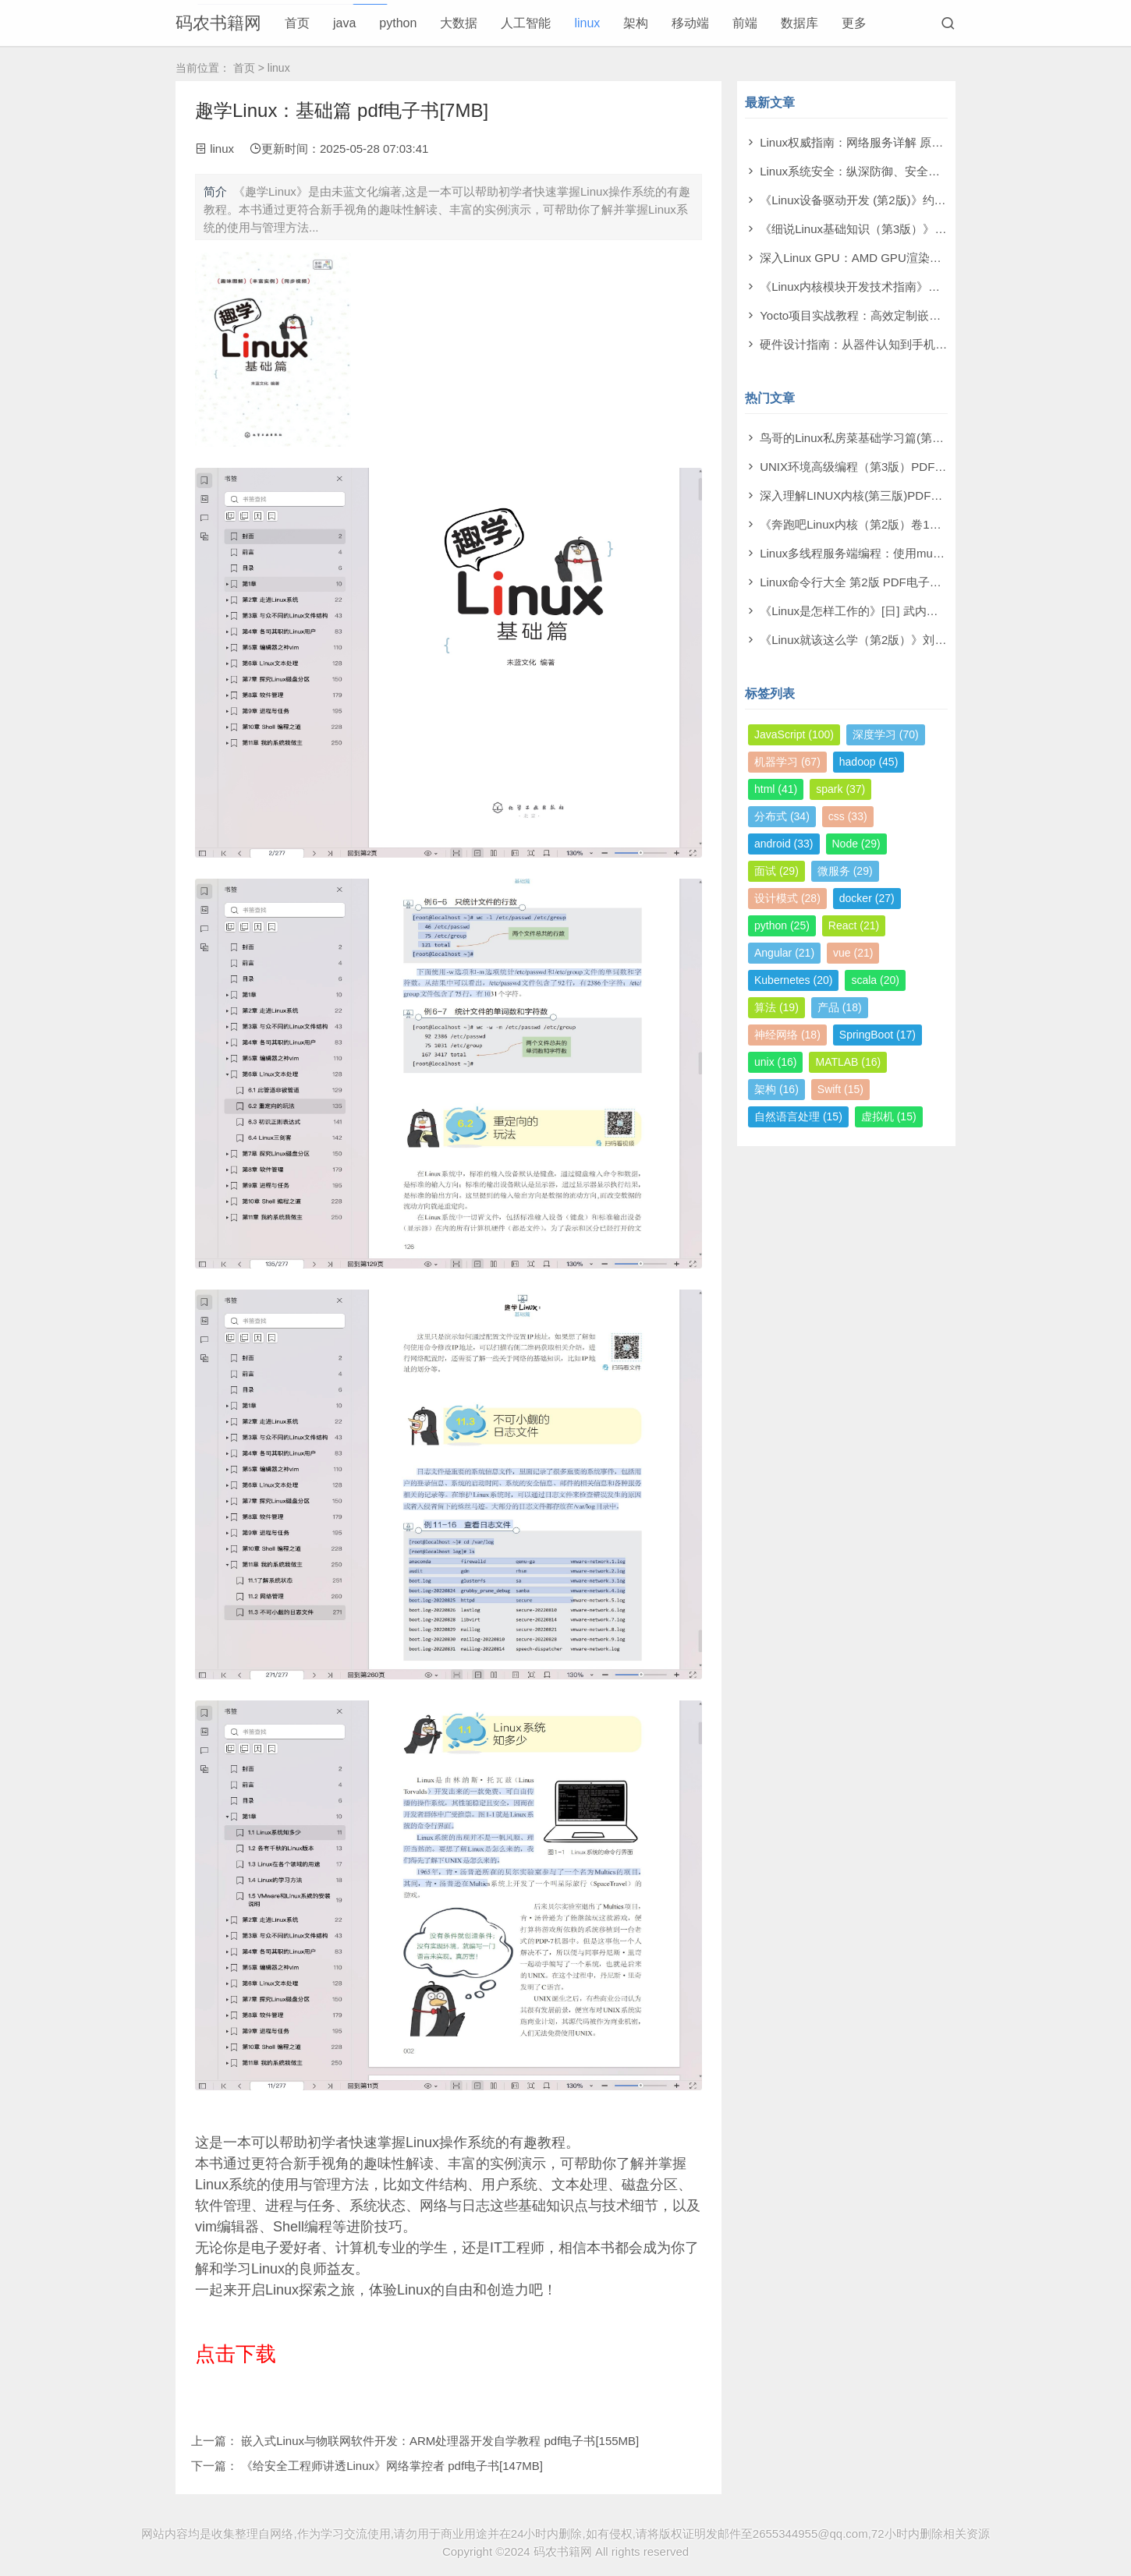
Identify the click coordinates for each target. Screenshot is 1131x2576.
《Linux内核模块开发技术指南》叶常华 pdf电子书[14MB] (907, 286)
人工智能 (526, 23)
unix (775, 1062)
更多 (854, 23)
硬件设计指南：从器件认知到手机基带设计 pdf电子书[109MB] (920, 344)
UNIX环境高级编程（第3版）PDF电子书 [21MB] (885, 466)
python (398, 23)
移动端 (690, 23)
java (344, 23)
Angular (784, 953)
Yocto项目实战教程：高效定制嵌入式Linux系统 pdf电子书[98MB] (927, 315)
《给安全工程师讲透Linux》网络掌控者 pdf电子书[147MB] (392, 2465)
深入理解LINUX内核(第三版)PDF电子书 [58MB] (883, 495)
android (784, 843)
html (775, 789)
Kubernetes (793, 980)
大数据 (458, 23)
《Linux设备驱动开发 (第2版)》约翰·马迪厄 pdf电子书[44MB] (918, 200)
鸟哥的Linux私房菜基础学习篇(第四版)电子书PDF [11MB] (909, 437)
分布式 (782, 816)
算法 (776, 1007)
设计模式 (787, 898)
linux (587, 23)
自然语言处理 (798, 1116)
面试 (776, 871)
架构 (635, 23)
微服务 (845, 871)
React (853, 925)
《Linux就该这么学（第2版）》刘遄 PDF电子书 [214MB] (907, 639)
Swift (840, 1089)
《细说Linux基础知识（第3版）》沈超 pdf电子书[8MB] (901, 228)
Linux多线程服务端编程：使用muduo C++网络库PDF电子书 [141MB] (939, 553)
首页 (297, 23)
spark (840, 789)
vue (853, 953)
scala (875, 980)
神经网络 (787, 1034)
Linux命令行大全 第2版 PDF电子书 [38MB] (870, 582)
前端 (744, 23)
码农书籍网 (218, 23)
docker (867, 898)
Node (856, 843)
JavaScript (794, 734)
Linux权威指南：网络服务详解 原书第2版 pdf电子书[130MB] (915, 142)
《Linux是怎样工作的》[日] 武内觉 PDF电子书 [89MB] (900, 610)
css (847, 816)
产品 (839, 1007)
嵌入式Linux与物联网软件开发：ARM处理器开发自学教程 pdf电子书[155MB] (440, 2440)
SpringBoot (877, 1034)
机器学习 (787, 761)
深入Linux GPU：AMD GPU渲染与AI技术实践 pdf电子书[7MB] (922, 257)
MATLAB (848, 1062)
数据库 (799, 23)
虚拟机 (888, 1116)
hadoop (869, 761)
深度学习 (886, 734)
